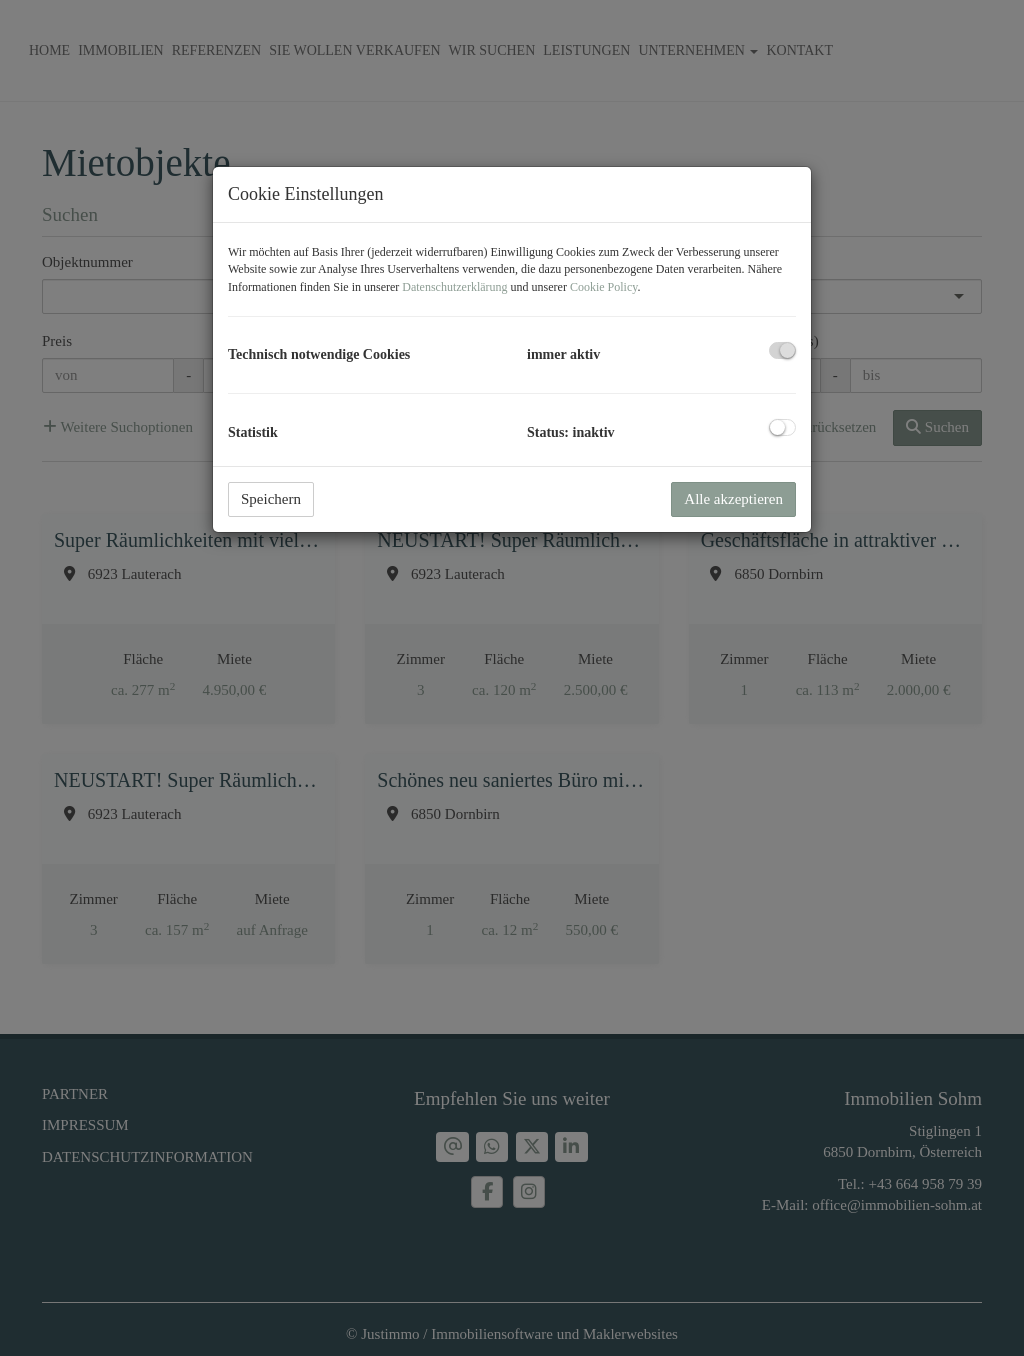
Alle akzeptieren (733, 499)
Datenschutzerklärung (454, 287)
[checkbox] (782, 350)
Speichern (271, 499)
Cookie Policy (604, 287)
